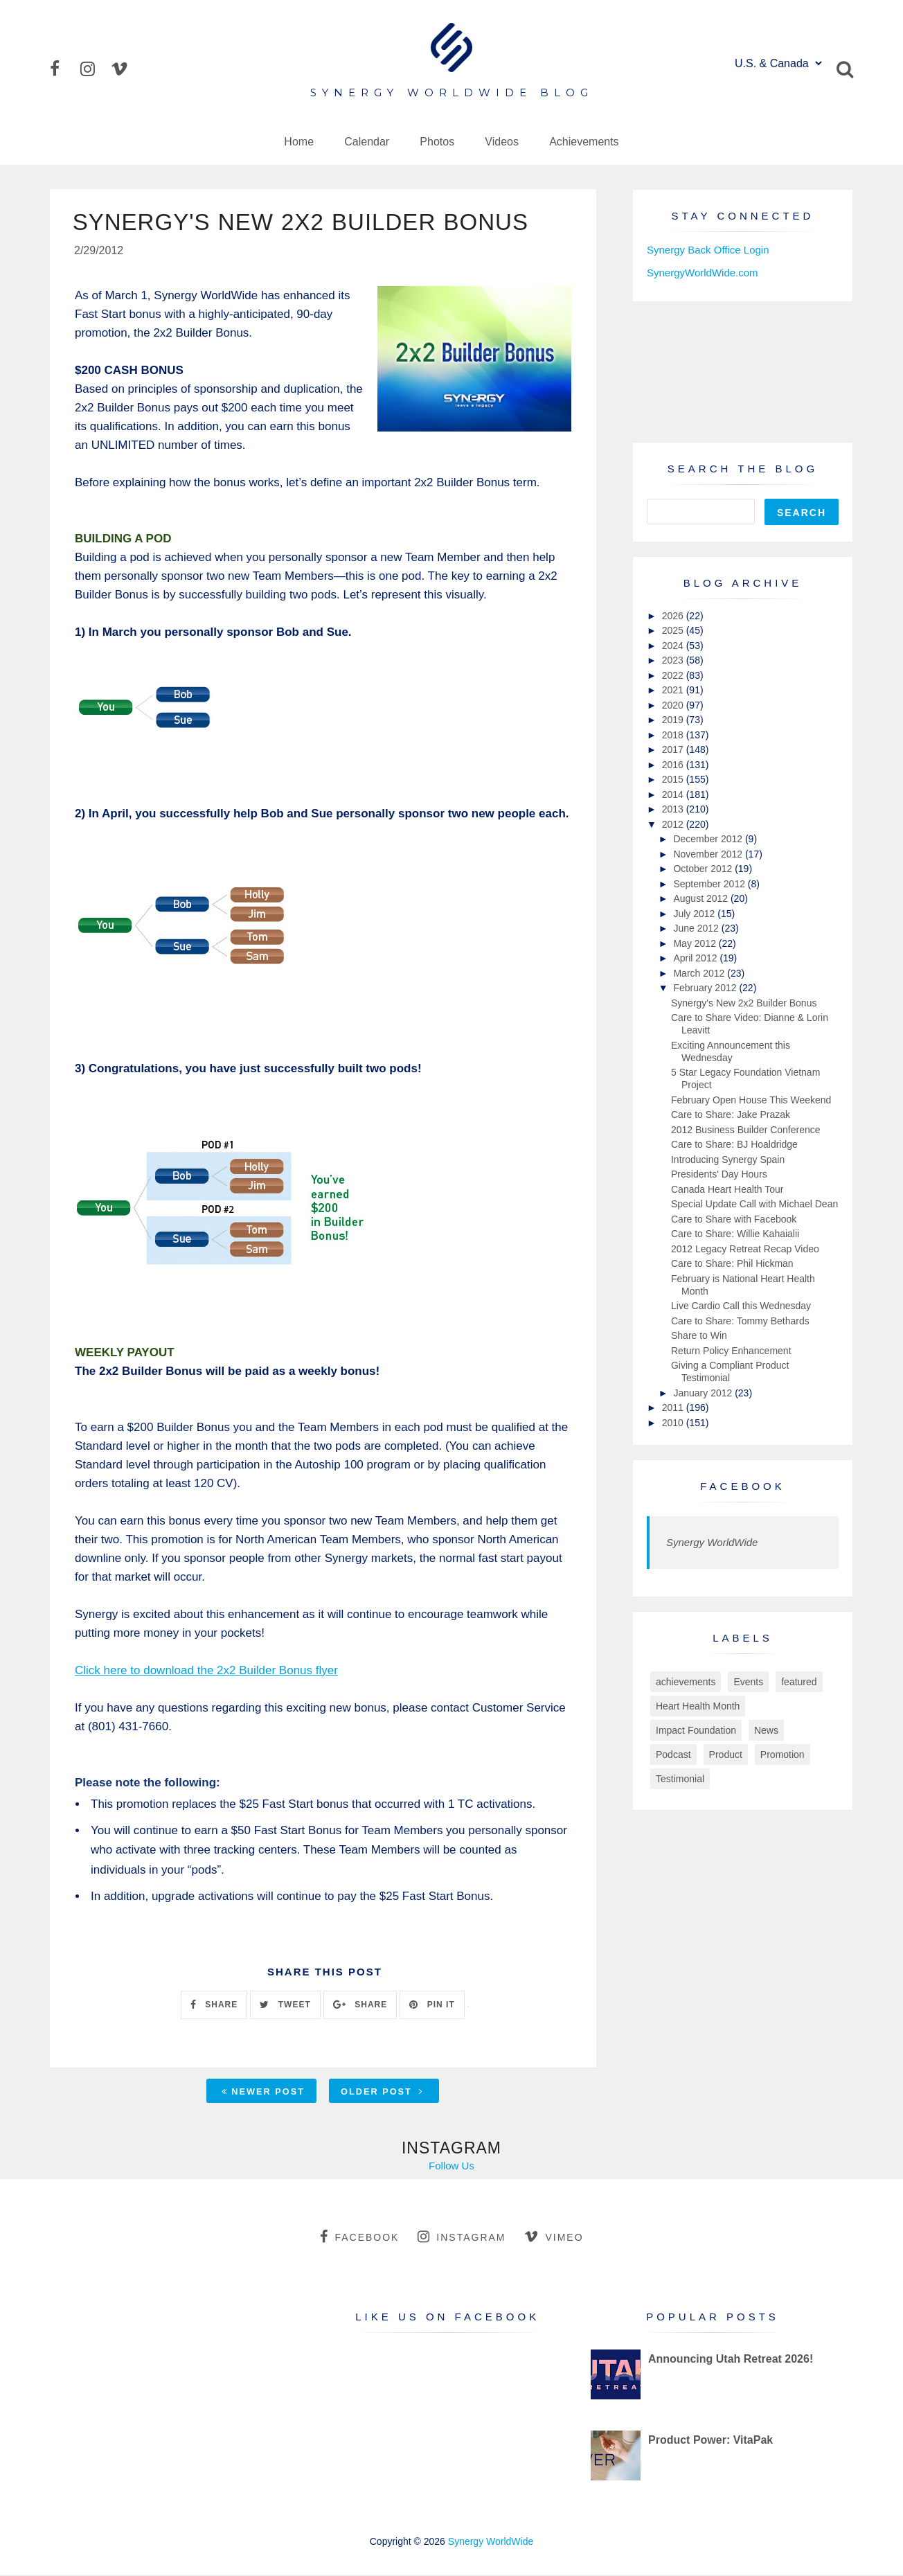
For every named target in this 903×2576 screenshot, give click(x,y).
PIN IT (431, 2006)
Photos (437, 142)
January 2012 (704, 1392)
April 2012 (696, 957)
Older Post (382, 2093)
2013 (674, 809)
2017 (674, 749)
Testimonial (680, 1778)
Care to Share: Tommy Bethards (740, 1320)
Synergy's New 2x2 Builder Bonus (743, 1003)
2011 (674, 1407)
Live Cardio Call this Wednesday (741, 1305)
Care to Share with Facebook (733, 1219)
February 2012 (706, 987)
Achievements (584, 142)
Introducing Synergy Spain (728, 1159)
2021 (674, 689)
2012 (674, 824)
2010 (674, 1422)
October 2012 (704, 868)
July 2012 (695, 913)
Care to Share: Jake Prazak (730, 1114)
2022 (674, 675)
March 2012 (700, 973)
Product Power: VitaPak (710, 2441)
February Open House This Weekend (751, 1099)
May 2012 (695, 943)
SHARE (214, 2006)
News (766, 1730)
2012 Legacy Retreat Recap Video (745, 1248)
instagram (462, 2238)
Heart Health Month (698, 1706)
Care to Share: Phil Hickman (732, 1263)
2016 (674, 764)
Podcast (673, 1754)
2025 (674, 630)
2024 (674, 645)
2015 (674, 779)
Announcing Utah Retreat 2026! (730, 2360)
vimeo (553, 2238)
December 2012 (709, 838)
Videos (502, 142)
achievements (685, 1681)
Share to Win (699, 1335)
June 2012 (697, 928)
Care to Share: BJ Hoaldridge (734, 1144)
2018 (674, 734)
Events (748, 1681)
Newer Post (263, 2093)
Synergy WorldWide (712, 1542)
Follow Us (451, 2167)
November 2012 (709, 854)
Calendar (366, 142)
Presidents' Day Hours (719, 1174)
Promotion (782, 1754)
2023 (674, 660)
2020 (674, 705)
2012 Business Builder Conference (746, 1129)
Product (725, 1754)
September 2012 (710, 883)
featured (798, 1681)
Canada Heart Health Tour (727, 1189)
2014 (674, 794)
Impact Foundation (696, 1730)
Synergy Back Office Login (708, 250)
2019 (674, 719)
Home (299, 142)
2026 (674, 615)
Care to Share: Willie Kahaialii (735, 1233)
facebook (359, 2238)
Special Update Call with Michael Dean (754, 1203)
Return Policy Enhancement (731, 1350)
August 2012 (702, 898)
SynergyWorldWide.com (702, 272)
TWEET (285, 2006)
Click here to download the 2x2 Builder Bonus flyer (206, 1671)
